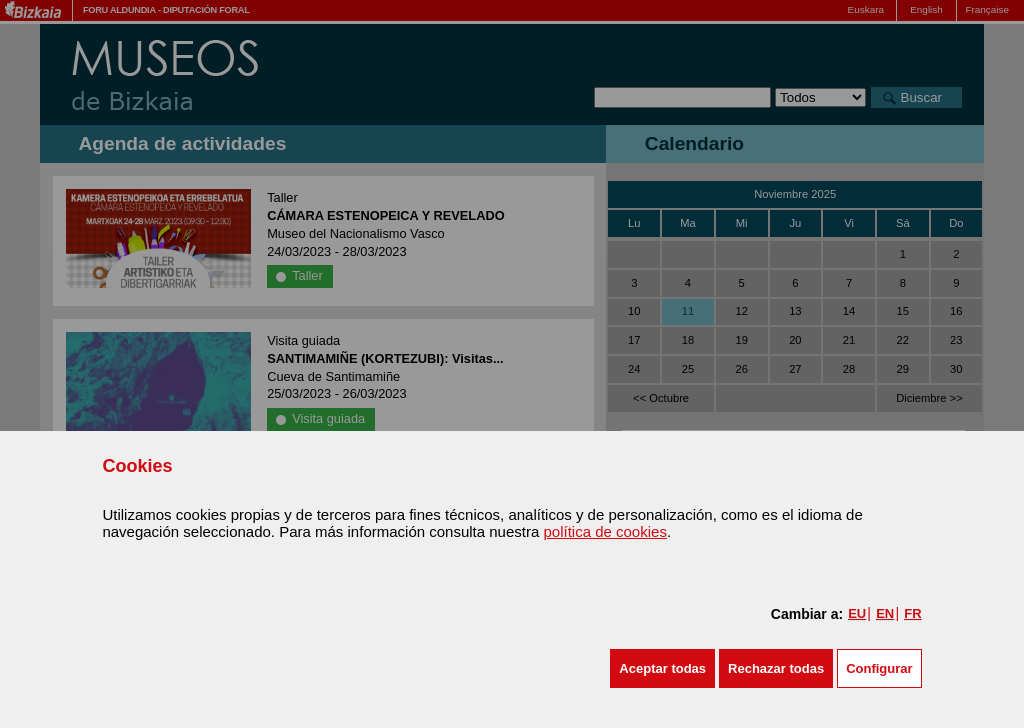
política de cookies (604, 531)
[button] (662, 668)
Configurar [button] (879, 668)
